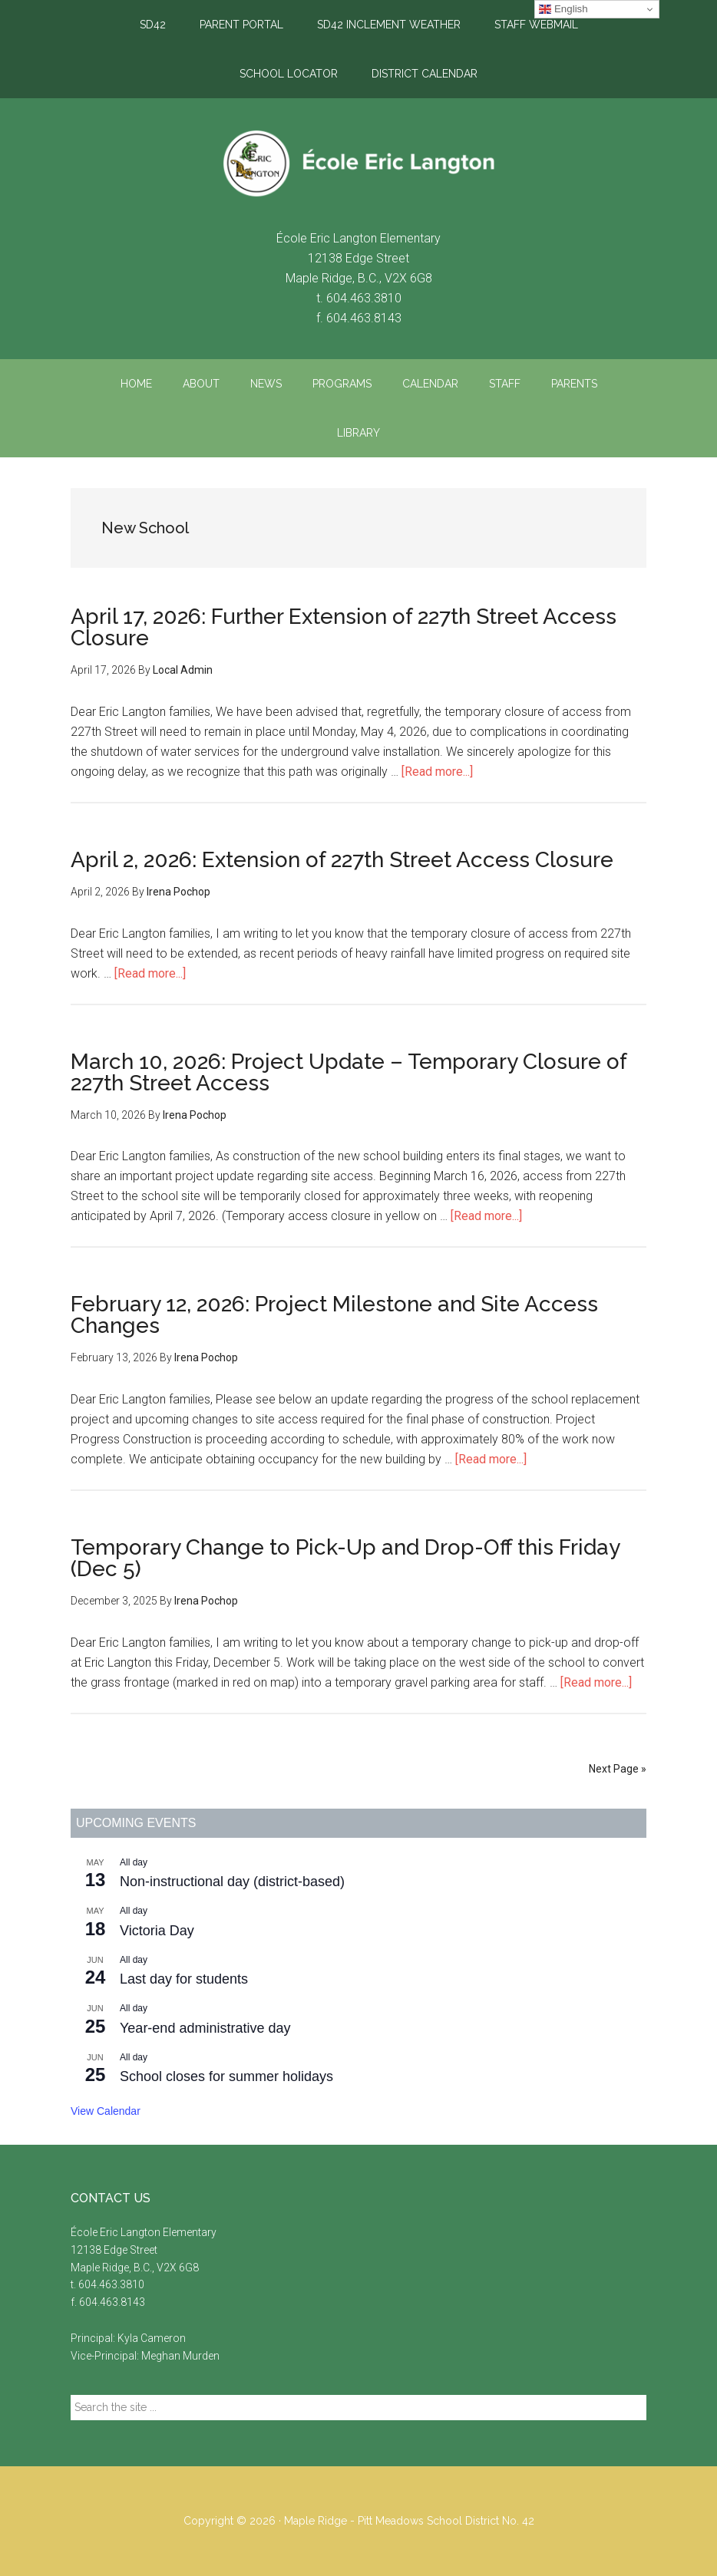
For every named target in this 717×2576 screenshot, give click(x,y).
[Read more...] (437, 771)
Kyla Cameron (151, 2338)
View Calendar (105, 2111)
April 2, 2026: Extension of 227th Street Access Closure (342, 859)
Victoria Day (157, 1930)
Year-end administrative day (205, 2028)
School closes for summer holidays (226, 2076)
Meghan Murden (180, 2356)
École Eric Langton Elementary (358, 163)
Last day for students (184, 1979)
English (563, 9)
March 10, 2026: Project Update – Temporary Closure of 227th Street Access (348, 1072)
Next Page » (617, 1769)
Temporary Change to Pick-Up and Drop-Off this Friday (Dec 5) (345, 1558)
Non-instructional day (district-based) (232, 1881)
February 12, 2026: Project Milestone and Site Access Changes (334, 1314)
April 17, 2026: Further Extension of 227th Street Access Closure (343, 627)
